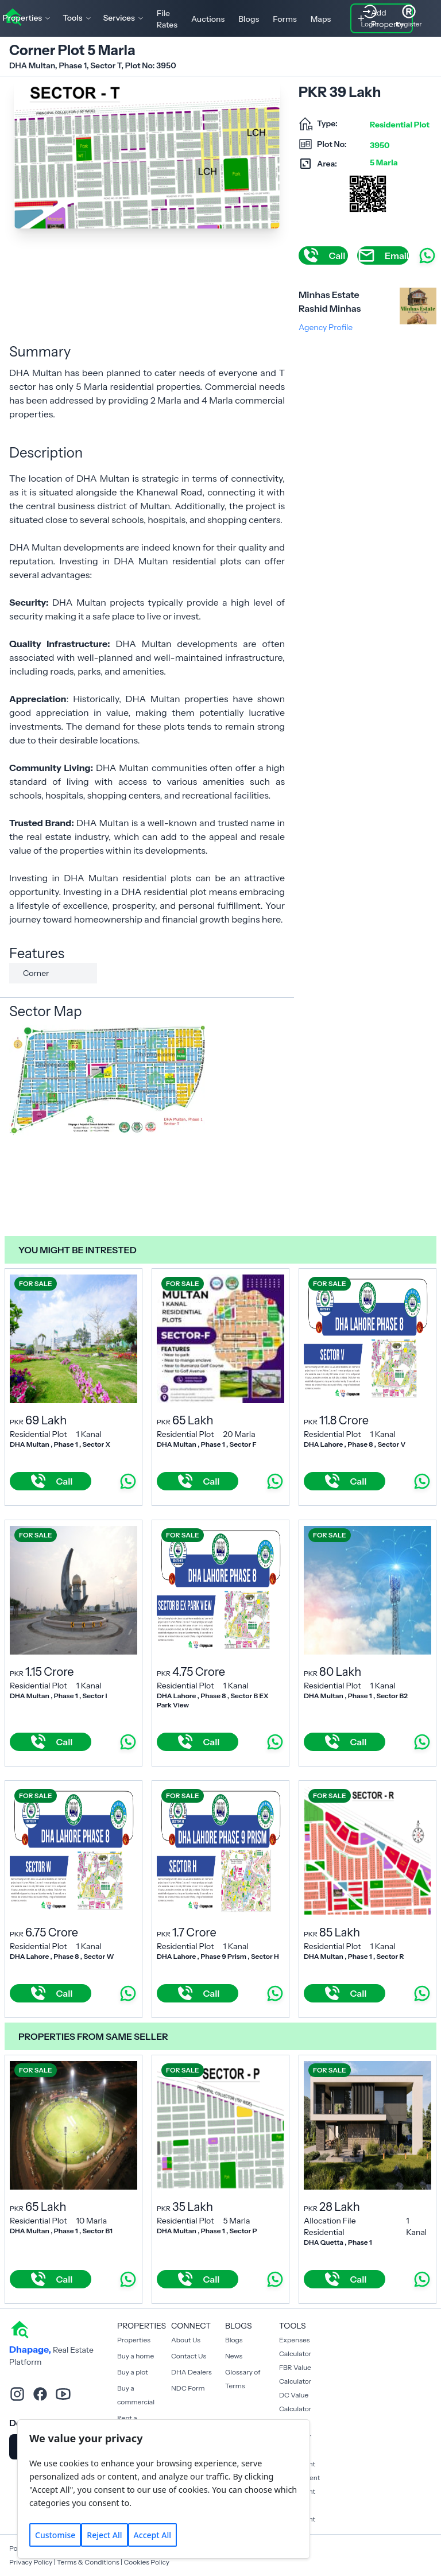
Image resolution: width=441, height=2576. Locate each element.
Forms (284, 19)
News (233, 2356)
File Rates (167, 19)
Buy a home (135, 2356)
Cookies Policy (146, 2562)
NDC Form (188, 2388)
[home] (19, 2328)
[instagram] (17, 2394)
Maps (321, 19)
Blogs (248, 19)
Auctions (208, 19)
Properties (133, 2339)
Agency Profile (326, 327)
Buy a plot (132, 2372)
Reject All (104, 2534)
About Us (185, 2339)
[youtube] (63, 2394)
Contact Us (188, 2356)
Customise (55, 2534)
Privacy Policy (30, 2562)
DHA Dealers (191, 2372)
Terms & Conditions (88, 2562)
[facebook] (40, 2394)
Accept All (152, 2534)
